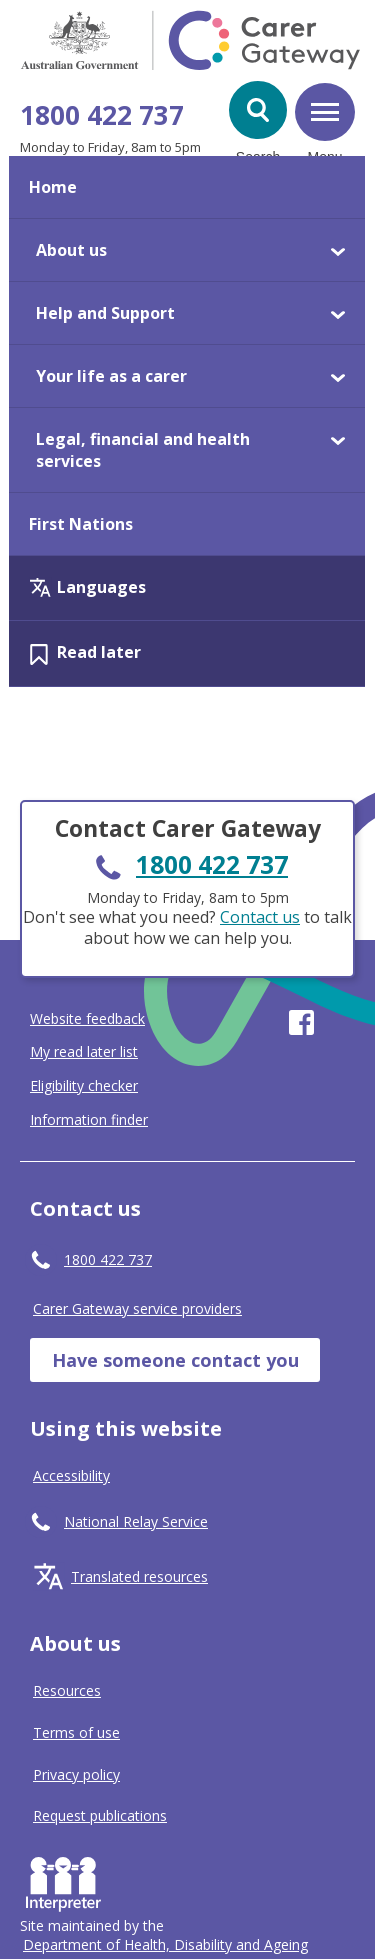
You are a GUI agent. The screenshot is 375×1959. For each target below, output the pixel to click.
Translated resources (139, 1576)
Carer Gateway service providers (137, 1308)
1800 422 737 (102, 115)
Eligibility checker (84, 1086)
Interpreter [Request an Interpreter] (67, 1880)
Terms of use (76, 1732)
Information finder (89, 1120)
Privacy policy (76, 1774)
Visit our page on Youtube (342, 1022)
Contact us (260, 917)
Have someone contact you (175, 1360)
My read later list (84, 1052)
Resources (67, 1690)
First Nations (81, 524)
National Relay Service (136, 1521)
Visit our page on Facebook (301, 1022)
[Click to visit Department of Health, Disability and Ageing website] (165, 1944)
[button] (258, 110)
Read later (99, 652)
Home (53, 187)
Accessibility (71, 1475)
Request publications (100, 1815)
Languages (101, 587)
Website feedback (87, 1019)
